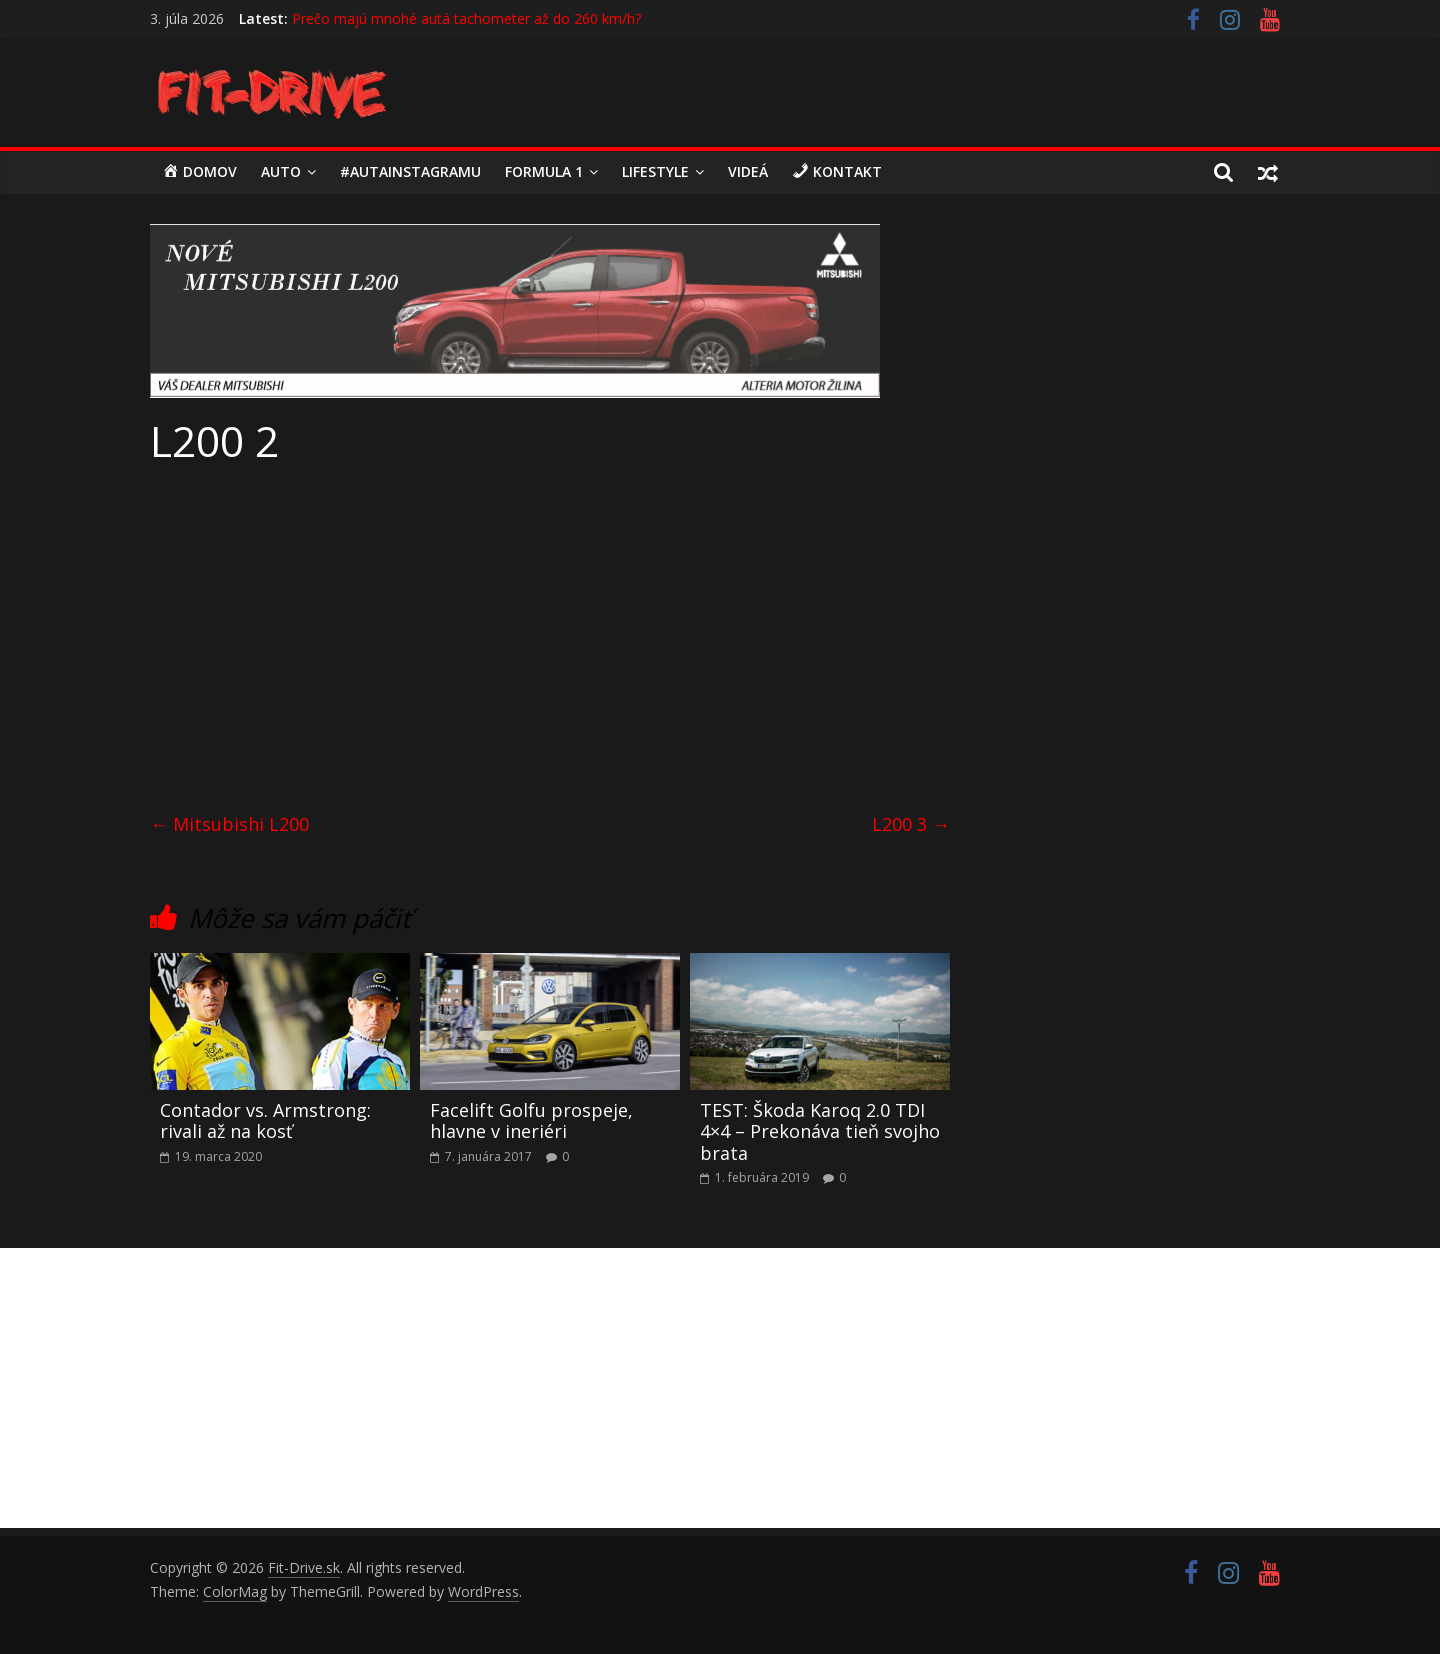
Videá (748, 171)
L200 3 (911, 824)
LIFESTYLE (655, 171)
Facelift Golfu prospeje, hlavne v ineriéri (531, 1121)
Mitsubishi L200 (229, 824)
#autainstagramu (410, 171)
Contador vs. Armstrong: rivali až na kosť (265, 1121)
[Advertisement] (550, 632)
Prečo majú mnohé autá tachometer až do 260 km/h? (466, 18)
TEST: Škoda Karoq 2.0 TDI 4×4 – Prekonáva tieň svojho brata (820, 1131)
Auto (281, 171)
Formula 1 (544, 171)
